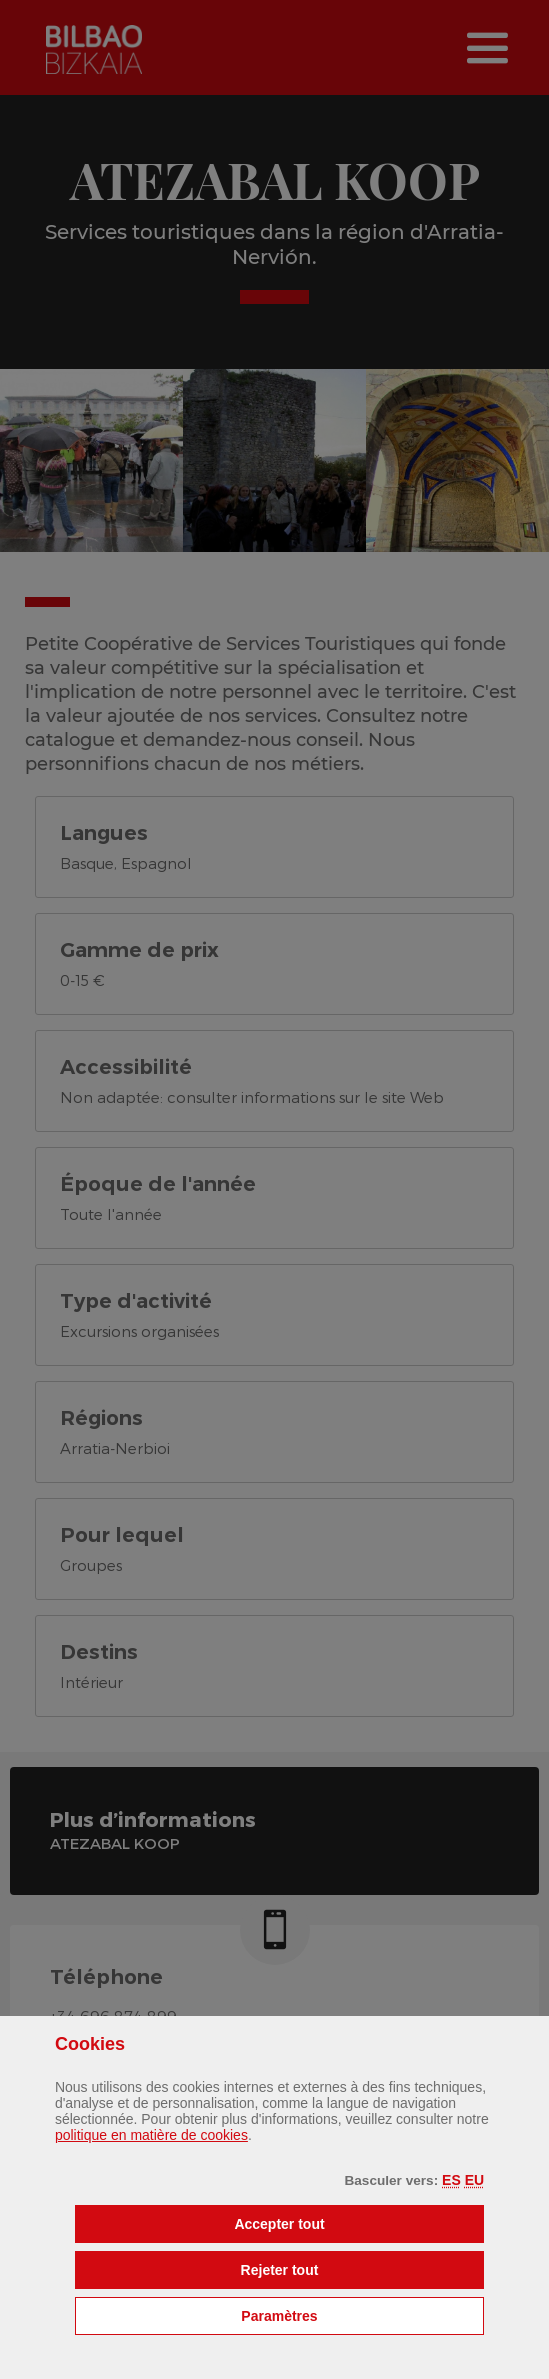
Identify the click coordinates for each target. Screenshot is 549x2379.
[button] (451, 2180)
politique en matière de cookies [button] (151, 2135)
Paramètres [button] (362, 2314)
